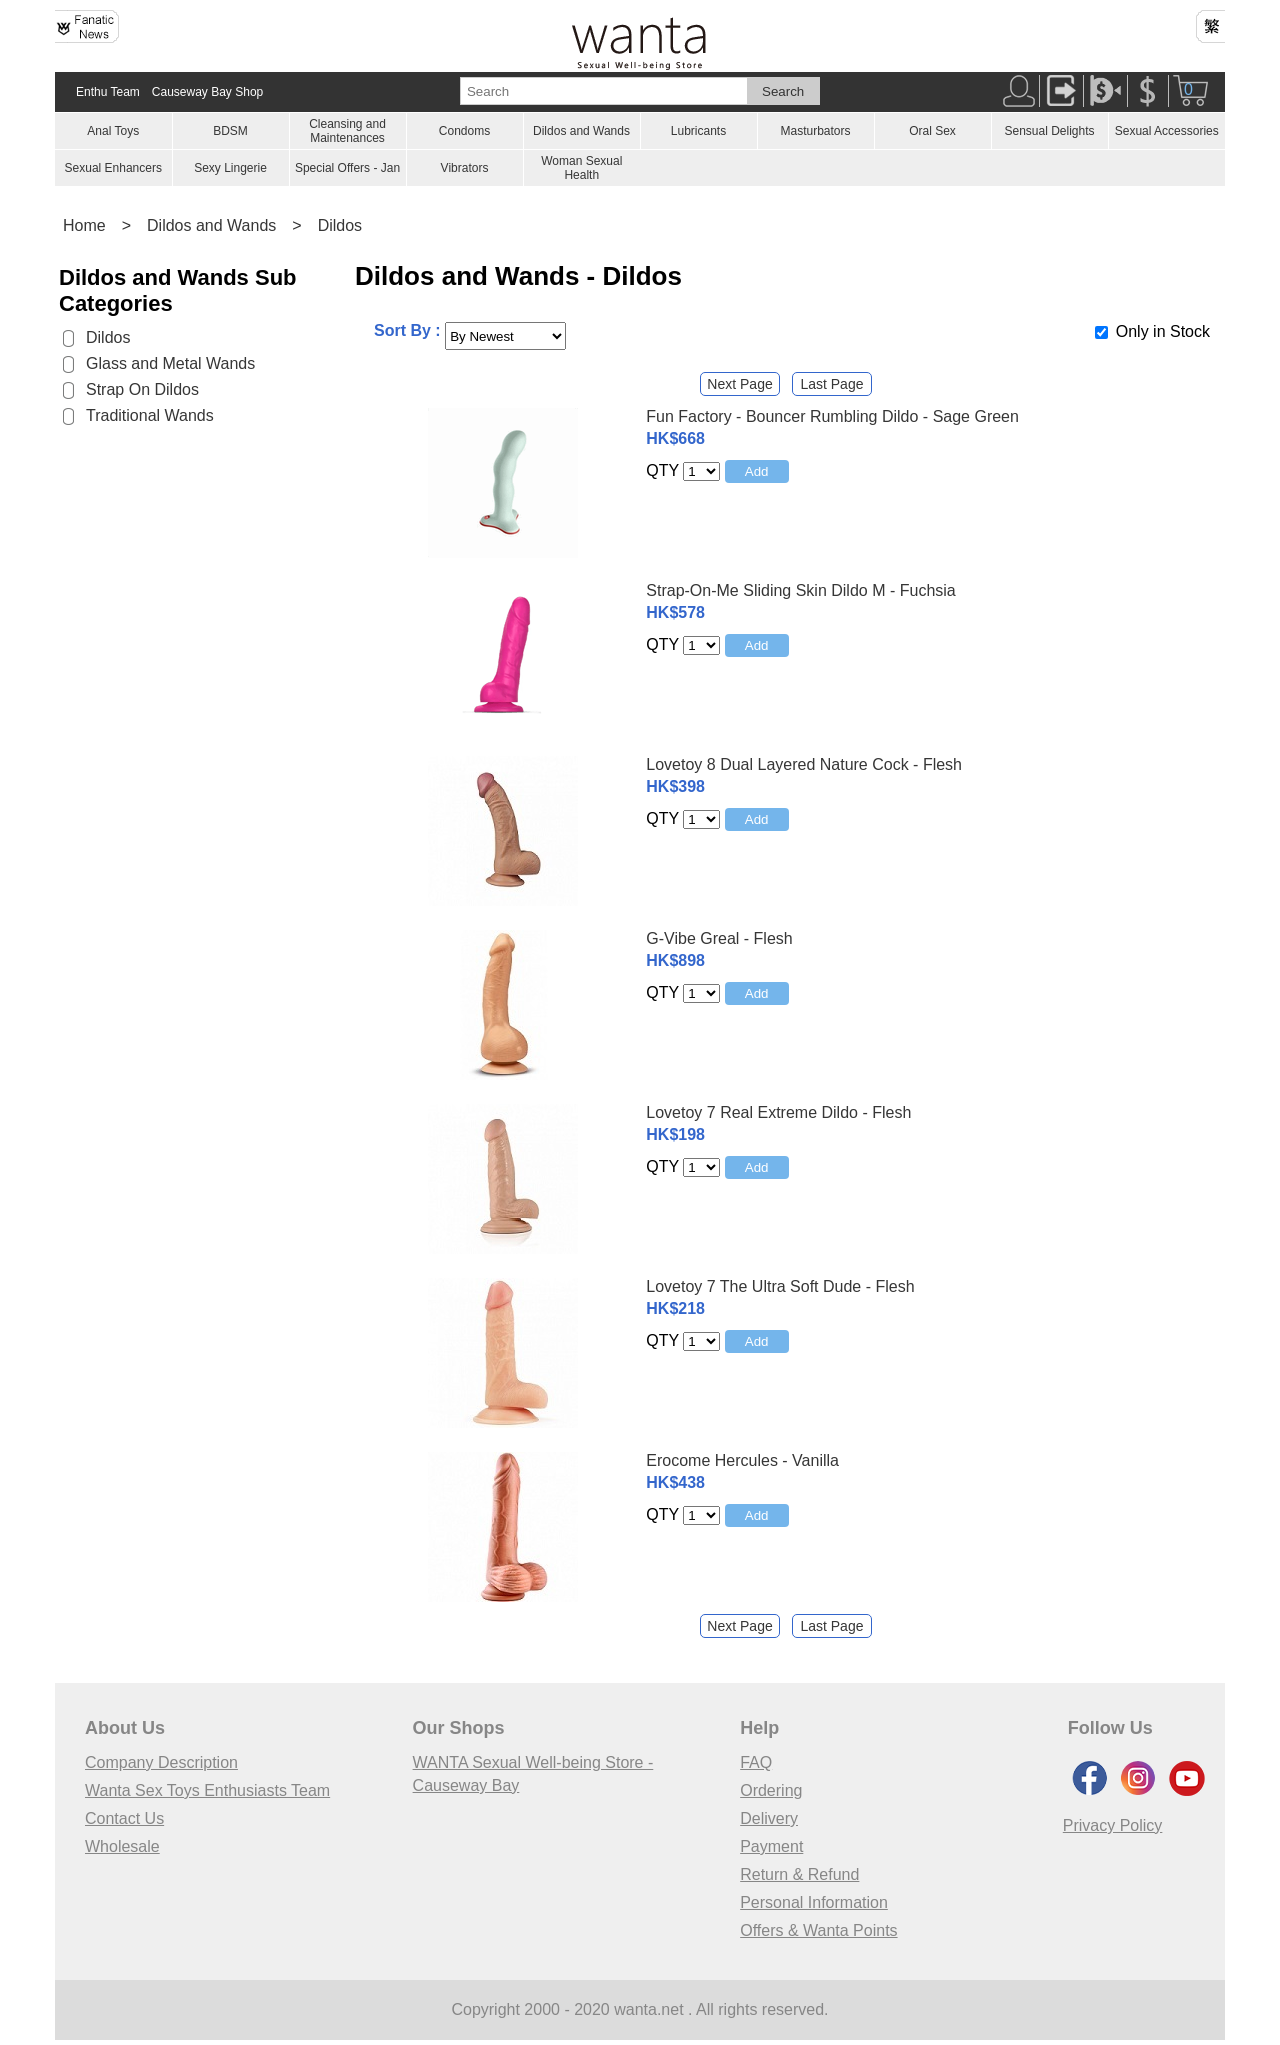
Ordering (771, 1790)
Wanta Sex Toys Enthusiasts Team (207, 1790)
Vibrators (465, 168)
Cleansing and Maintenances (347, 131)
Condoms (464, 131)
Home (84, 225)
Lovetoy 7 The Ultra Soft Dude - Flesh (780, 1286)
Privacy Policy (1113, 1825)
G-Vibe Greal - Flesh (719, 938)
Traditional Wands (150, 415)
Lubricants (698, 131)
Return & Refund (799, 1874)
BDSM (230, 131)
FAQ (756, 1762)
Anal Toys (113, 131)
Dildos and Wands (581, 131)
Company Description (161, 1762)
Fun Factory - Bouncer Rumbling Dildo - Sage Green (832, 416)
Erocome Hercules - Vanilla (742, 1460)
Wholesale (122, 1846)
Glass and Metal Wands (170, 363)
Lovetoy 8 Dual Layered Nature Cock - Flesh (804, 764)
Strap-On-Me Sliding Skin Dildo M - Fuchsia (800, 590)
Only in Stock (1163, 331)
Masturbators (815, 131)
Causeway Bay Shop (207, 92)
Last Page (831, 384)
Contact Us (124, 1818)
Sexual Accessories (1167, 131)
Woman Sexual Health (581, 168)
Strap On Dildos (142, 389)
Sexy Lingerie (230, 168)
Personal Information (814, 1902)
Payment (771, 1846)
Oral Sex (932, 131)
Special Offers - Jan (347, 168)
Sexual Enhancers (113, 168)
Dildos (340, 225)
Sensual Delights (1049, 131)
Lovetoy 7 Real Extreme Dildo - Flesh (778, 1112)
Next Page (739, 384)
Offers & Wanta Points (818, 1930)
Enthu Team (108, 92)
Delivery (769, 1818)
